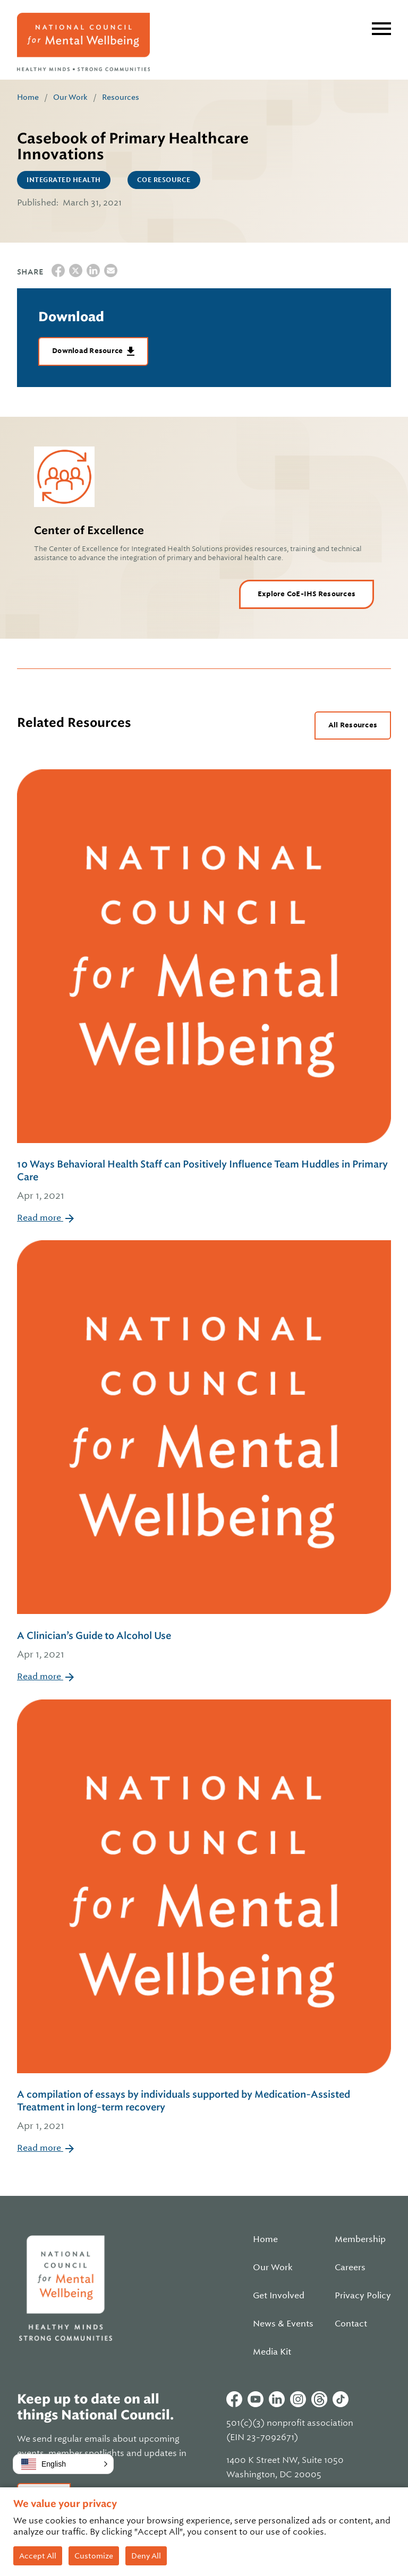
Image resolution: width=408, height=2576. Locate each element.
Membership (360, 2239)
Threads (319, 2399)
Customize (93, 2556)
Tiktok (340, 2399)
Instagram (298, 2399)
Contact (351, 2324)
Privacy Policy (363, 2295)
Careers (350, 2267)
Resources (120, 97)
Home (28, 97)
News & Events (283, 2324)
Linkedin (277, 2399)
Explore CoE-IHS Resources (306, 593)
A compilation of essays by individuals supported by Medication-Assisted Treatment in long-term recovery (204, 2111)
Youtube (256, 2399)
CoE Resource (164, 180)
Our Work (70, 97)
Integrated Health (64, 180)
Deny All (146, 2556)
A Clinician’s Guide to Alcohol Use (204, 1646)
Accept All (37, 2556)
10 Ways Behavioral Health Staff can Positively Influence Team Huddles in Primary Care (204, 1181)
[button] (63, 2464)
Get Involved (278, 2295)
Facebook (234, 2399)
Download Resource (88, 350)
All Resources (352, 724)
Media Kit (272, 2352)
